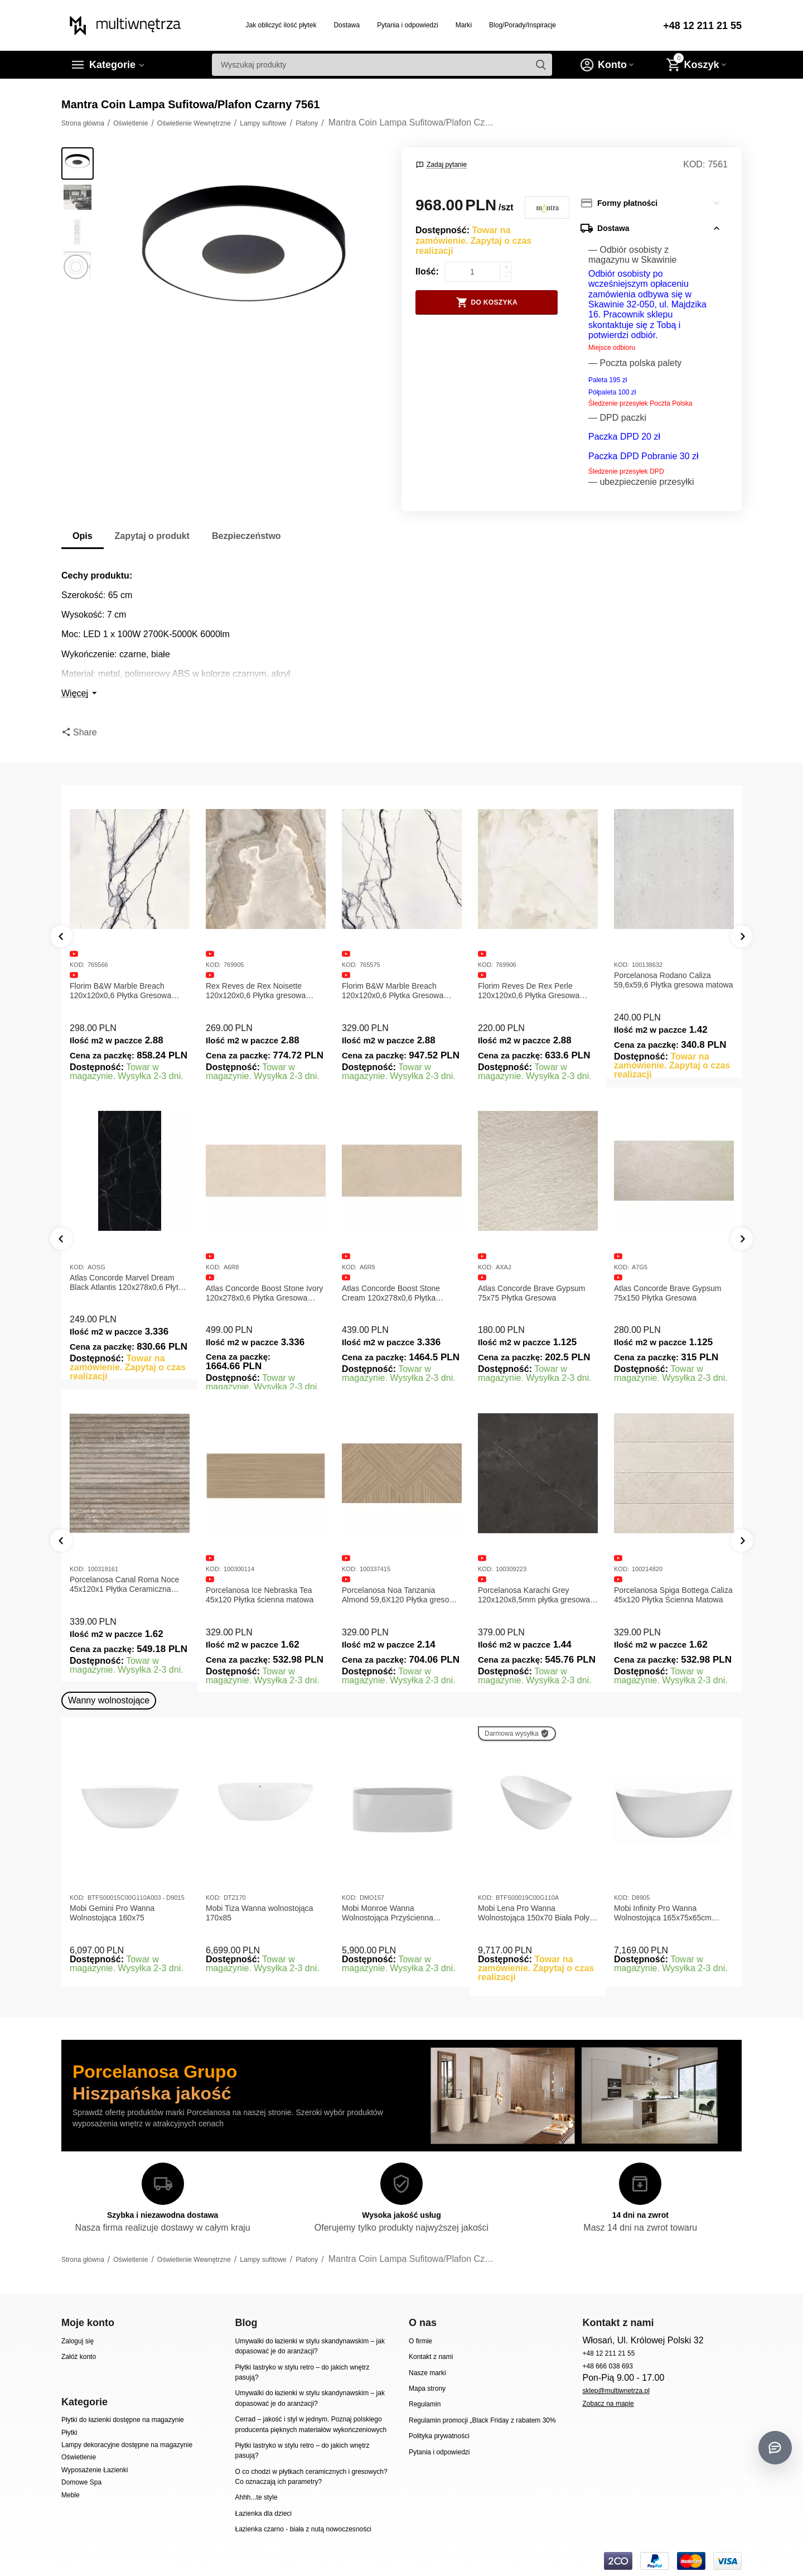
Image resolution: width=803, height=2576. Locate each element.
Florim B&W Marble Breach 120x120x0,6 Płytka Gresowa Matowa (120, 990)
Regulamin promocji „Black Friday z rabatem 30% (482, 2420)
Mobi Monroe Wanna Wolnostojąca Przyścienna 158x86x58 (387, 1913)
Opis (82, 536)
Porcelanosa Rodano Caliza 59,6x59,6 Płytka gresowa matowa (673, 980)
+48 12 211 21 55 (702, 25)
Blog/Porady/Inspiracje (522, 25)
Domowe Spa (81, 2482)
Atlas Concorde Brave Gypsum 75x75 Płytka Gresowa (667, 1293)
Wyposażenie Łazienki (94, 2470)
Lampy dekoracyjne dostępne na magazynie (126, 2445)
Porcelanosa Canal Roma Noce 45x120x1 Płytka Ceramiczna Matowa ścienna (260, 1584)
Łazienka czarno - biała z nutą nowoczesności (303, 2529)
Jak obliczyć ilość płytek (281, 25)
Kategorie (112, 64)
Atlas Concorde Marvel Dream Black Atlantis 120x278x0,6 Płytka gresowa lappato (264, 1282)
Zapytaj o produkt (152, 536)
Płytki (69, 2433)
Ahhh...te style (256, 2497)
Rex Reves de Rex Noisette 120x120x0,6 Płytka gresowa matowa (256, 990)
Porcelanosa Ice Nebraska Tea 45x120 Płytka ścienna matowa (395, 1595)
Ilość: (427, 271)
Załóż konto (78, 2357)
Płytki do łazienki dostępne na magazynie (122, 2420)
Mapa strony (427, 2388)
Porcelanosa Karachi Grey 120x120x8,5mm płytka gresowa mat (670, 1595)
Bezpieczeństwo (246, 536)
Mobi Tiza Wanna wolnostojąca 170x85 (259, 1913)
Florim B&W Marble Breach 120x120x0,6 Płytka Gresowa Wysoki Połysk (392, 990)
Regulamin (425, 2404)
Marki (464, 25)
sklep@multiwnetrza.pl (615, 2391)
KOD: (694, 164)
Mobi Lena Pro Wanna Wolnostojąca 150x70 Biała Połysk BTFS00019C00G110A (537, 1913)
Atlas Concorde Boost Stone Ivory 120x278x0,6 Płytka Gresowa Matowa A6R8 (400, 1293)
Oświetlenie (78, 2457)
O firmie (420, 2341)
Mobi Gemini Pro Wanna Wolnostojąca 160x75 (112, 1913)
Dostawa (346, 25)
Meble (70, 2495)
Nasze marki (427, 2373)
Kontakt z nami (431, 2357)
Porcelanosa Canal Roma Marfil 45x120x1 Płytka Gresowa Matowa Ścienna (125, 1584)
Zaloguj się (77, 2341)
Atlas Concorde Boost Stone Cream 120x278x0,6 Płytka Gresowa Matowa (527, 1293)
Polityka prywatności (439, 2436)
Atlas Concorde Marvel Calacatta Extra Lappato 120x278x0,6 (127, 1293)
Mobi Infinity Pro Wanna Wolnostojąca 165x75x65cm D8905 (663, 1913)
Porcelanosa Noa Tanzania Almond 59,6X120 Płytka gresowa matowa (536, 1595)
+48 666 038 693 (607, 2366)
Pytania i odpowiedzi (407, 25)
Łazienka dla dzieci (263, 2513)
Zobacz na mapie (607, 2404)
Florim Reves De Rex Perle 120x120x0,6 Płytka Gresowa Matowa (528, 990)
